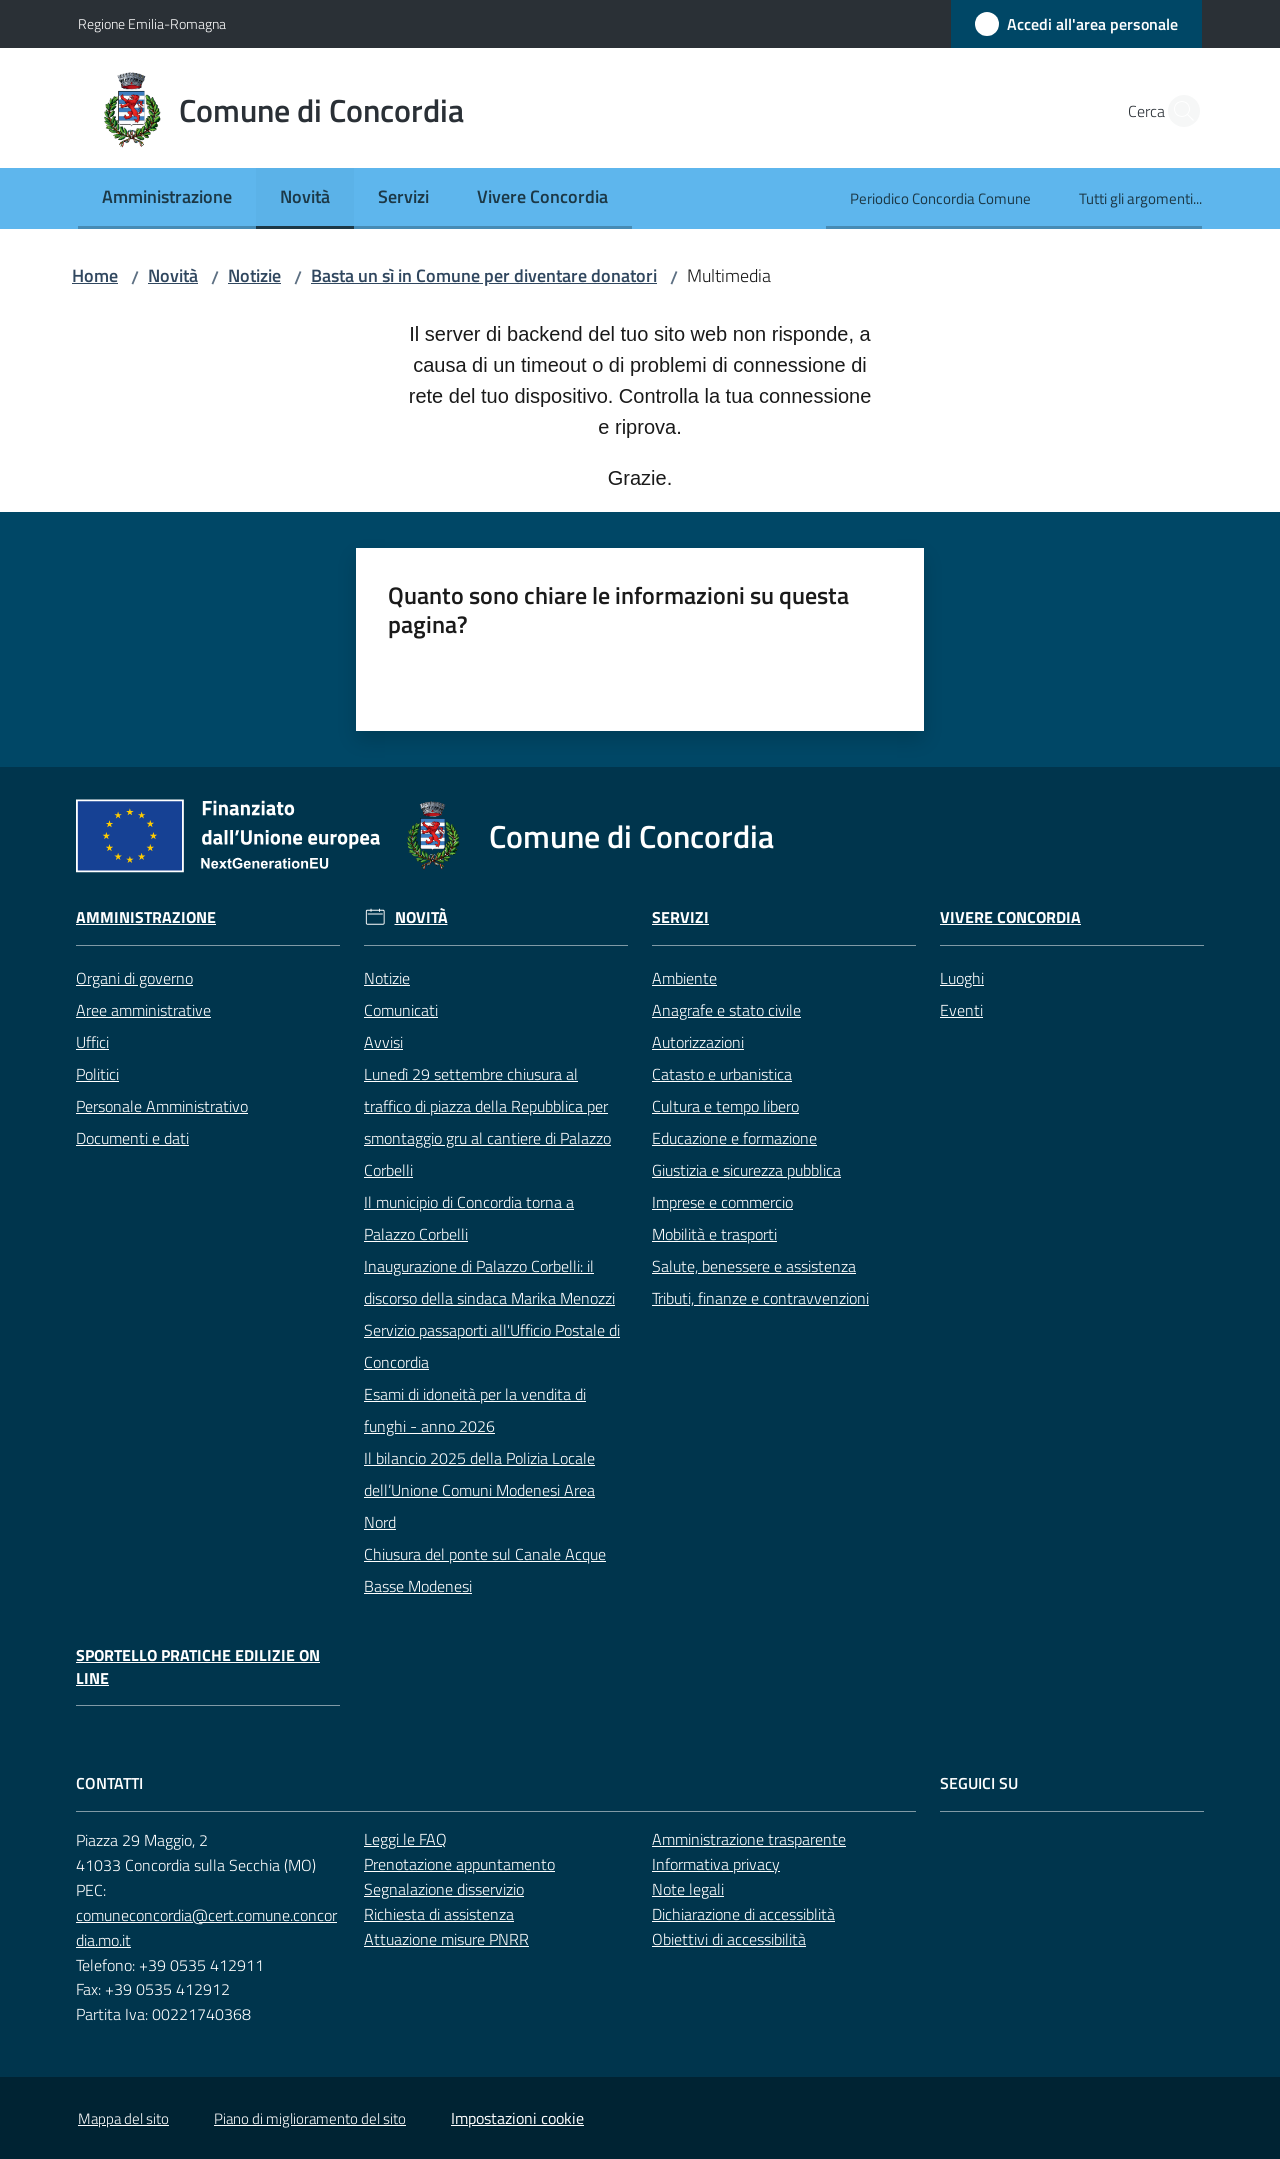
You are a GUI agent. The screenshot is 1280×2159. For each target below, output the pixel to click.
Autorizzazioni (698, 1042)
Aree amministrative (143, 1010)
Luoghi (962, 978)
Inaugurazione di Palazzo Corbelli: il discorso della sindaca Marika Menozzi (489, 1282)
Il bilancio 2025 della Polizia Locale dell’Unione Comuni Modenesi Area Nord (479, 1490)
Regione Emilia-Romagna (152, 23)
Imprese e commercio (722, 1202)
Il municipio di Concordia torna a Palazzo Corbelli (469, 1218)
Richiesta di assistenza (439, 1914)
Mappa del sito (123, 2118)
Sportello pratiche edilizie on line (198, 1667)
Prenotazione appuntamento (459, 1864)
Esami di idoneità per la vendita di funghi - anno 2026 (475, 1410)
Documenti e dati (132, 1138)
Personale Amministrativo (162, 1106)
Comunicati (401, 1010)
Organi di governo (134, 978)
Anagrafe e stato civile (726, 1010)
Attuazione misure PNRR (446, 1939)
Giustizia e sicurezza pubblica (746, 1170)
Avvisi (383, 1042)
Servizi (680, 917)
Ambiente (684, 978)
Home (95, 275)
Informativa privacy (716, 1864)
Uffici (92, 1042)
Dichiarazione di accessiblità (743, 1914)
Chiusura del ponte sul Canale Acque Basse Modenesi (485, 1570)
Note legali (688, 1889)
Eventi (961, 1010)
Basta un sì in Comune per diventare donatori (484, 275)
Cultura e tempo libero (725, 1106)
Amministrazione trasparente (749, 1839)
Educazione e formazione (734, 1138)
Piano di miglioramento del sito (310, 2118)
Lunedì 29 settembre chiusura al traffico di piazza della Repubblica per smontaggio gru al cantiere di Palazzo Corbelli (487, 1122)
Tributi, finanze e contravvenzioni (760, 1298)
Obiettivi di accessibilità (729, 1939)
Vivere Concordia (1010, 917)
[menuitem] (167, 198)
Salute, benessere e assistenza (754, 1266)
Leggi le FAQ (405, 1839)
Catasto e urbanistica (722, 1074)
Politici (97, 1074)
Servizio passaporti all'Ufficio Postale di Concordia (492, 1346)
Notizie (254, 275)
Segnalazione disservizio (444, 1889)
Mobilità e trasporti (714, 1234)
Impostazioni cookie (517, 2118)
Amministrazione (146, 917)
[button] (1178, 111)
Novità (173, 275)
